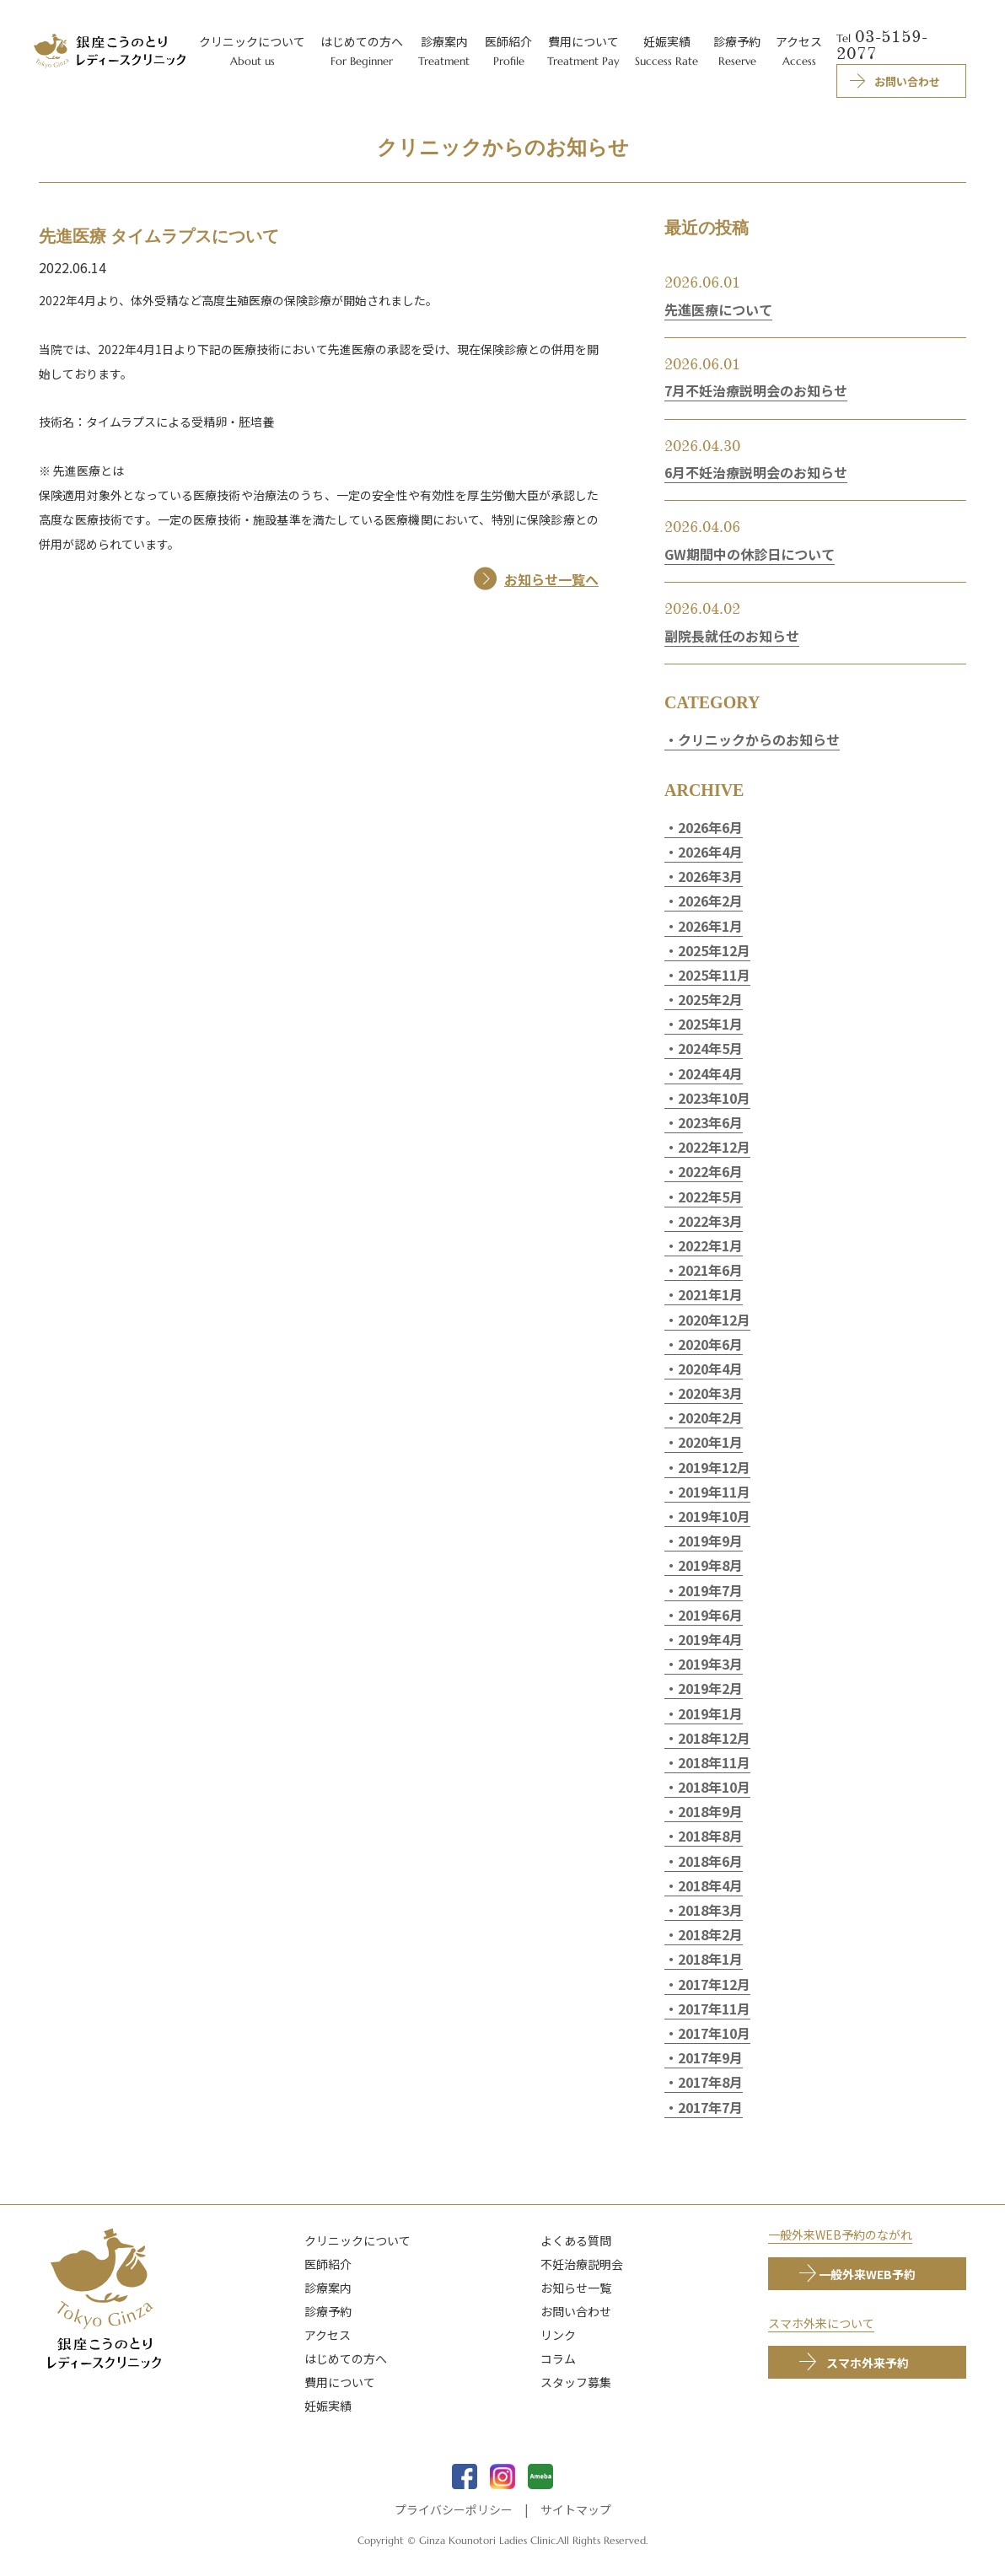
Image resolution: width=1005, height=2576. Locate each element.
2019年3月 (710, 1664)
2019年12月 (714, 1467)
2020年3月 (710, 1393)
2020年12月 (714, 1320)
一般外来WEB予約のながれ (840, 2234)
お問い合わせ (575, 2311)
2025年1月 (710, 1024)
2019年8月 (710, 1565)
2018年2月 (710, 1934)
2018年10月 (714, 1787)
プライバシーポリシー (454, 2509)
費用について (339, 2382)
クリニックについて (357, 2240)
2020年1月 (710, 1442)
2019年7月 (710, 1590)
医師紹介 (328, 2264)
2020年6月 (710, 1344)
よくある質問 (575, 2240)
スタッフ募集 (575, 2382)
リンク (558, 2334)
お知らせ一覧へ (551, 579)
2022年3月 (710, 1221)
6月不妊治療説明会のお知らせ (755, 472)
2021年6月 (710, 1270)
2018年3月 (710, 1910)
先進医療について (718, 309)
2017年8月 (710, 2082)
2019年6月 (710, 1615)
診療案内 (328, 2287)
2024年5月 (710, 1048)
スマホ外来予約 (867, 2362)
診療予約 (328, 2311)
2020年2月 (710, 1417)
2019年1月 (710, 1713)
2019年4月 (710, 1639)
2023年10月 (714, 1098)
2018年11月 (714, 1762)
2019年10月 (714, 1516)
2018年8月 (710, 1836)
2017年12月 (714, 1984)
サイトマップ (575, 2509)
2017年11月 (714, 2008)
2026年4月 (710, 852)
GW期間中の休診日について (749, 554)
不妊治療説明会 (581, 2264)
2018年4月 (710, 1885)
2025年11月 (714, 975)
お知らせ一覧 (575, 2287)
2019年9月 (710, 1540)
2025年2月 (710, 999)
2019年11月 (714, 1492)
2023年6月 (710, 1122)
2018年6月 (710, 1861)
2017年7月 (710, 2107)
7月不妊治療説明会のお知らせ (755, 390)
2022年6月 (710, 1171)
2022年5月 (710, 1196)
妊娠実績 (328, 2405)
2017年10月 (714, 2033)
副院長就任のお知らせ (731, 636)
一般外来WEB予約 (867, 2274)
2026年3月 (710, 876)
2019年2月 (710, 1688)
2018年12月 (714, 1738)
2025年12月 (714, 950)
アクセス (327, 2334)
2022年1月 (710, 1245)
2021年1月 (710, 1294)
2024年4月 (710, 1073)
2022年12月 (714, 1147)
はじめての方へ (345, 2358)
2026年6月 (710, 827)
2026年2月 (710, 900)
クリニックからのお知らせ (759, 739)
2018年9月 (710, 1811)
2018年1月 (710, 1959)
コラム (558, 2358)
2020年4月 (710, 1368)
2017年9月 (710, 2057)
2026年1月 (710, 926)
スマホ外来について (821, 2323)
